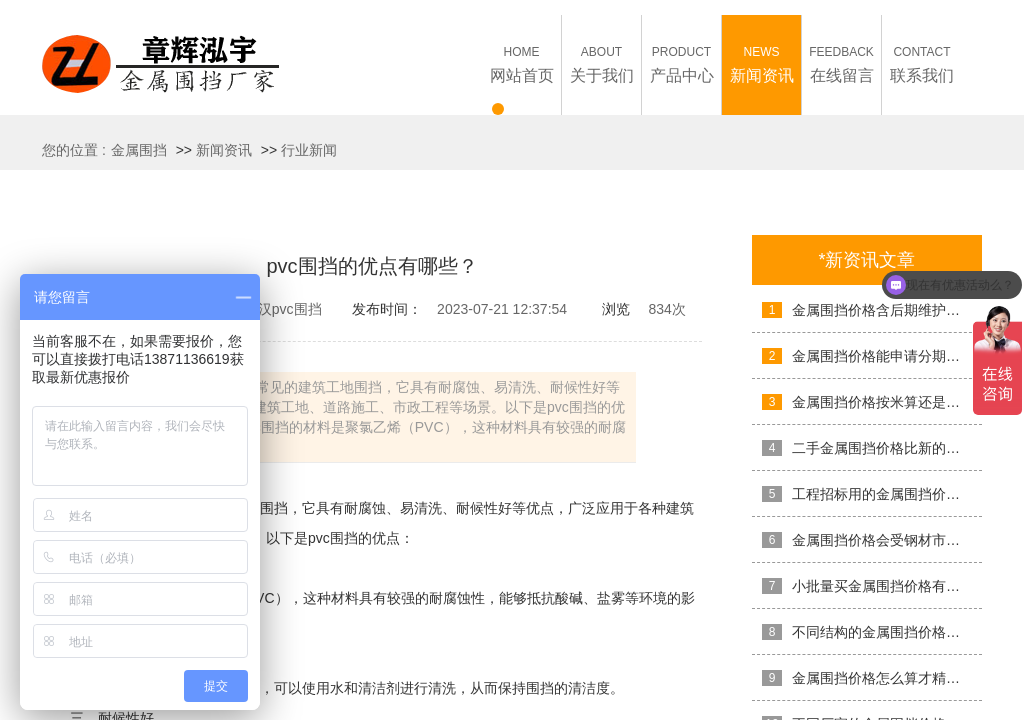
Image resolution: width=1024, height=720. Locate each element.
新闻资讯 (224, 150)
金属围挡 (139, 150)
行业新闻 (309, 150)
